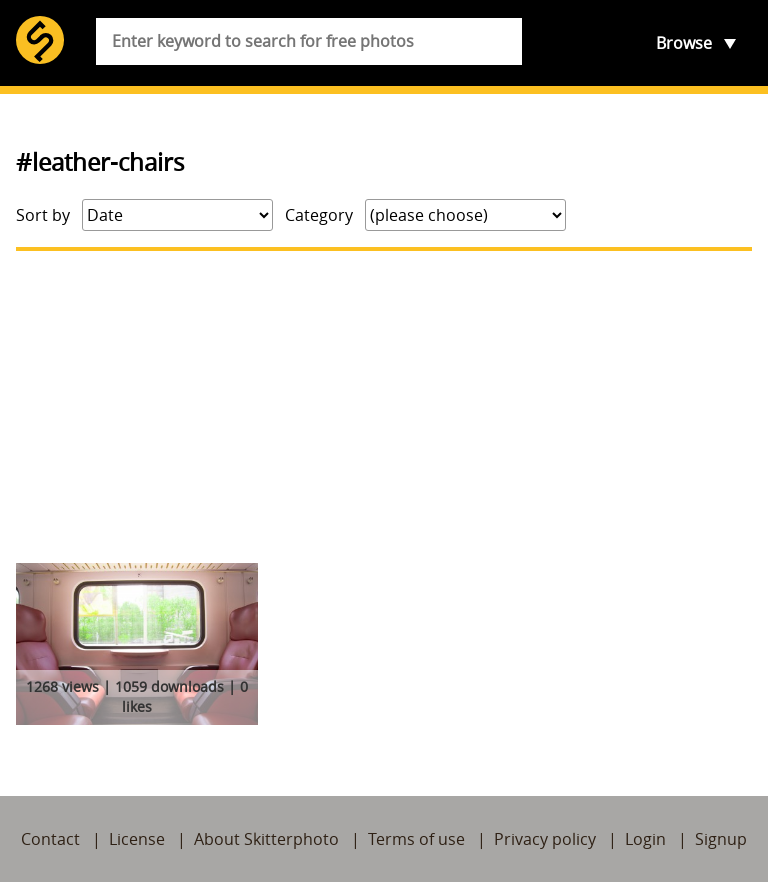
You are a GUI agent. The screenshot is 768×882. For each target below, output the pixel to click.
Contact (50, 839)
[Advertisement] (384, 407)
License (137, 839)
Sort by (43, 215)
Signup (721, 839)
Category (319, 215)
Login (645, 839)
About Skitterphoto (266, 839)
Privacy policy (545, 839)
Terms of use (416, 839)
